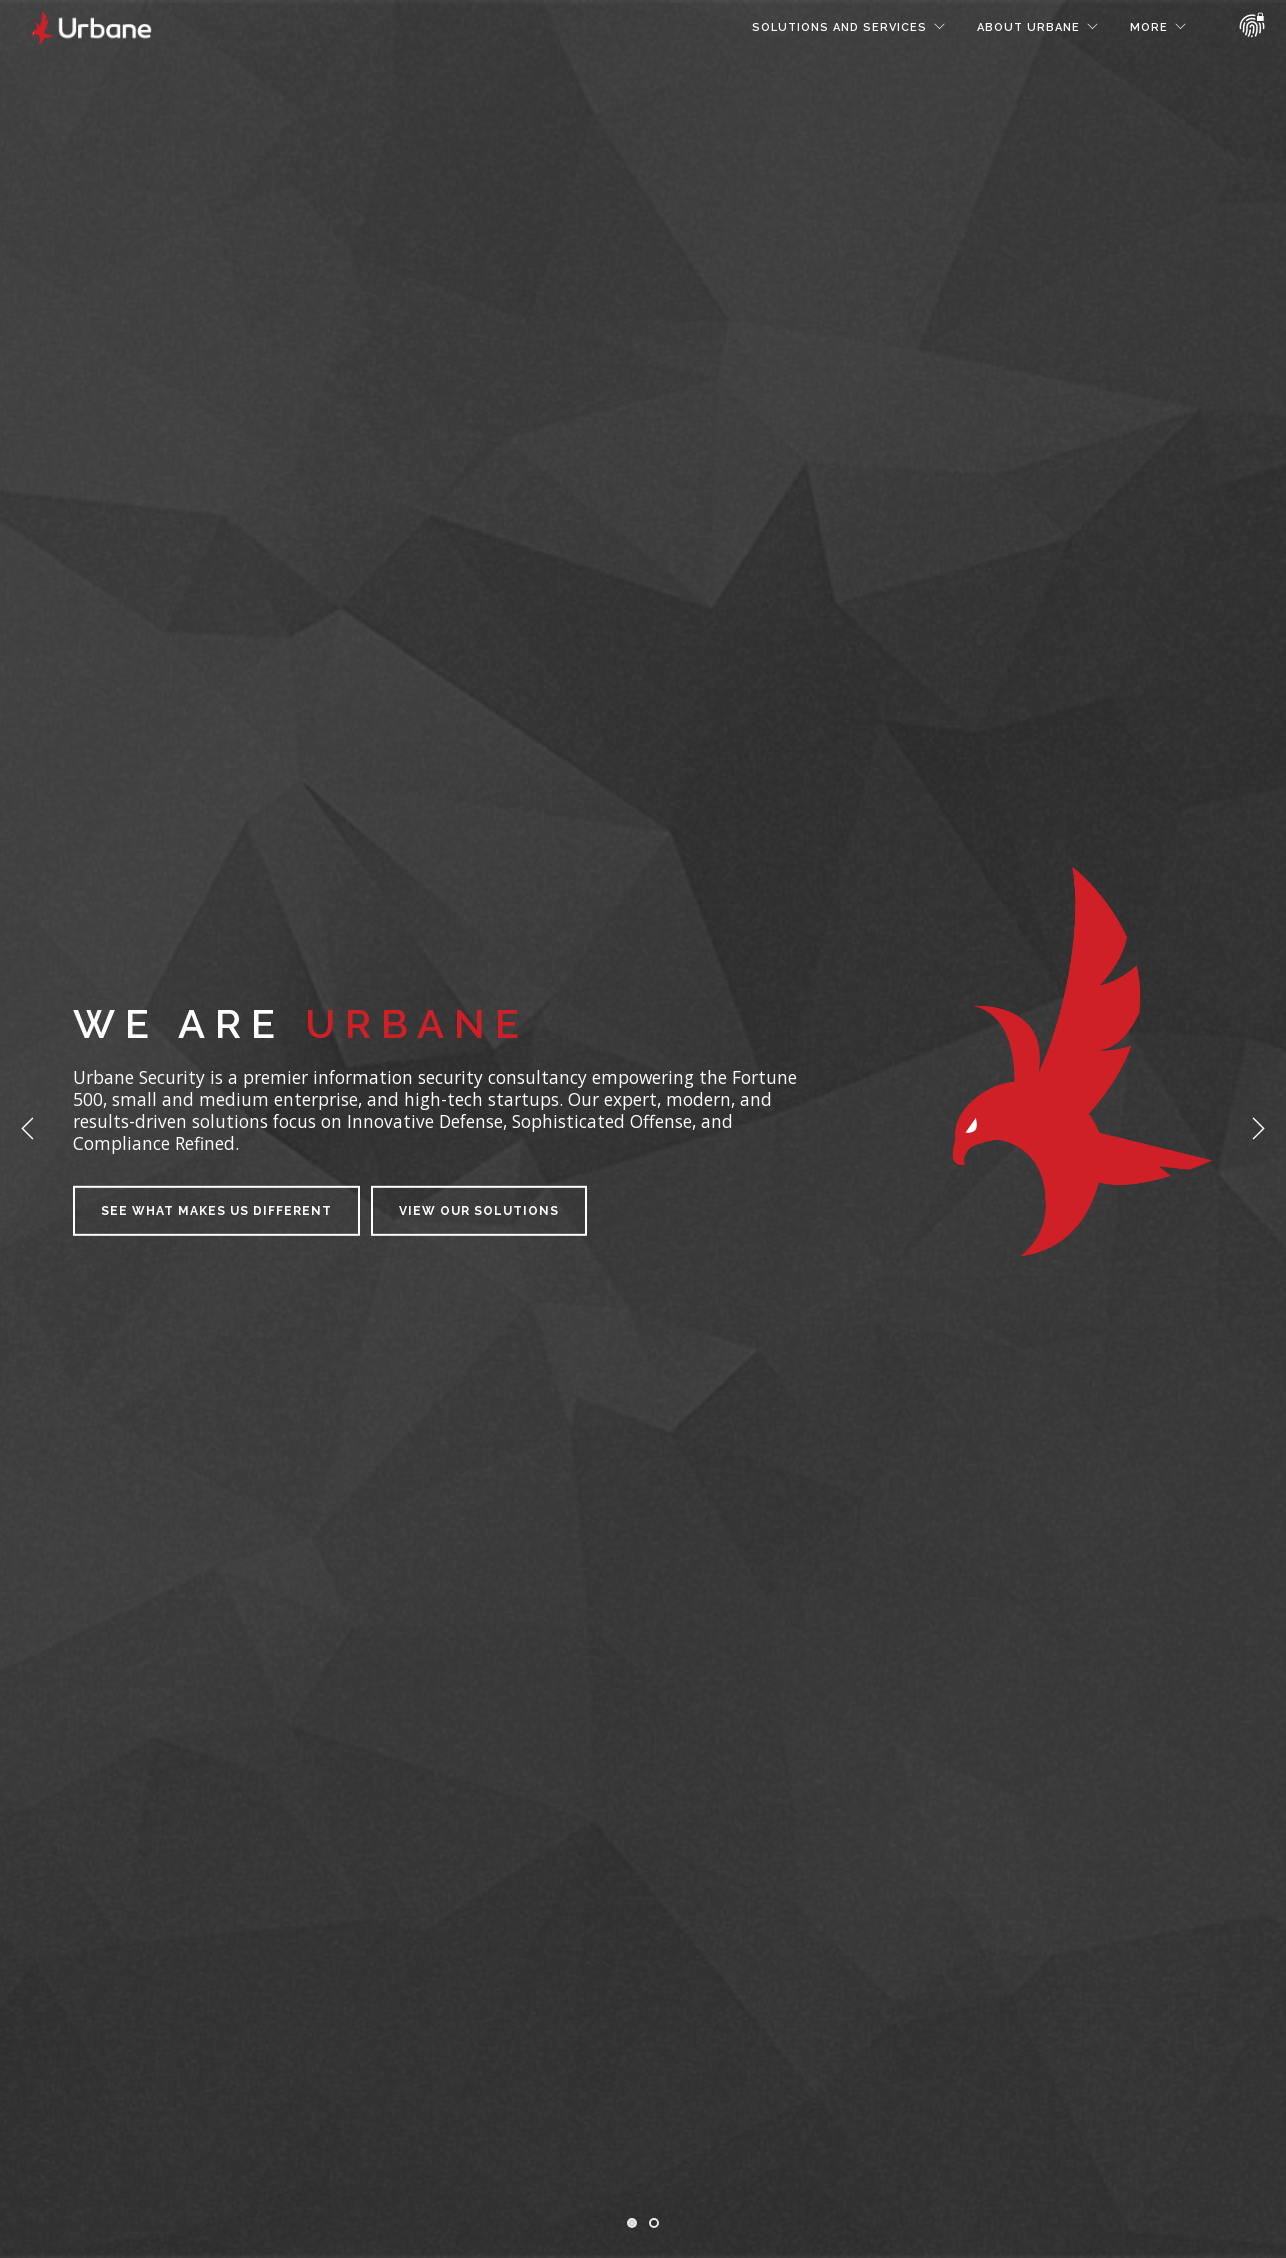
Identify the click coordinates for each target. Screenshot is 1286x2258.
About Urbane (1028, 27)
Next (1258, 1129)
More (1149, 27)
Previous (28, 1129)
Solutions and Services (839, 27)
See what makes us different (216, 1211)
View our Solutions (479, 1211)
